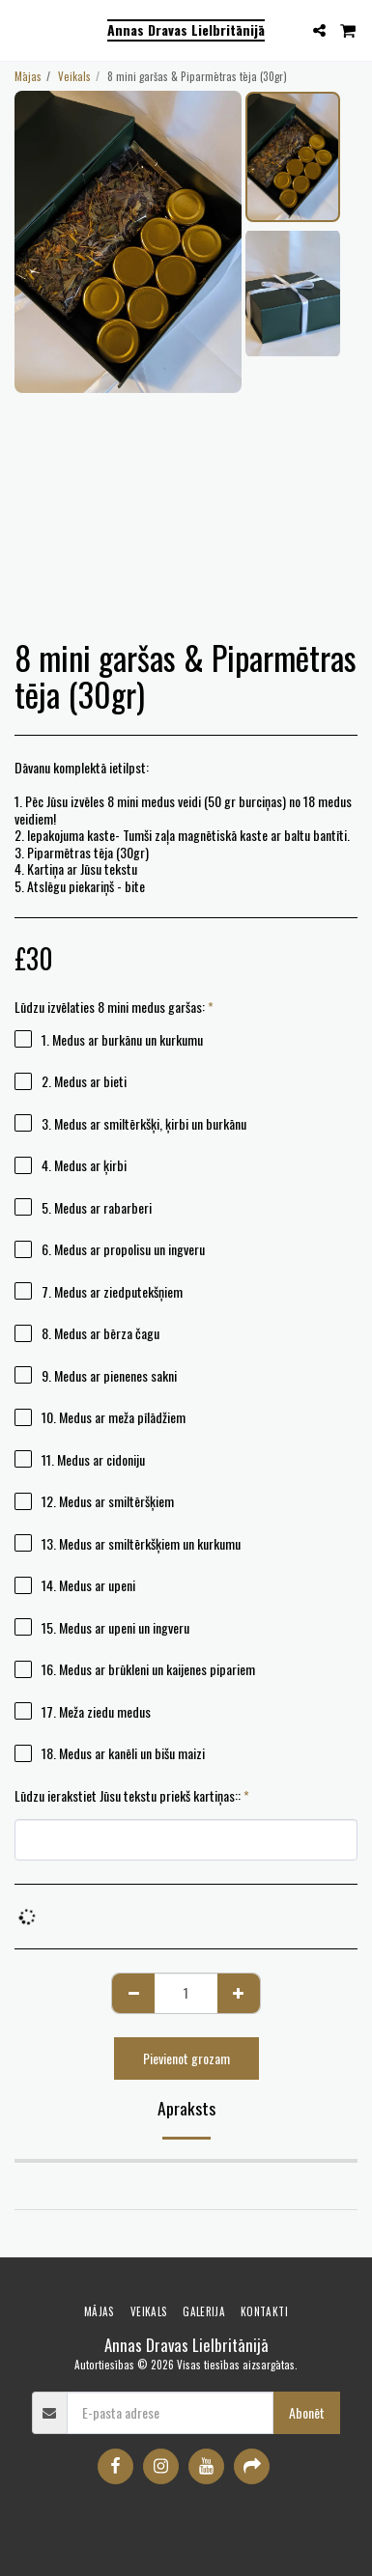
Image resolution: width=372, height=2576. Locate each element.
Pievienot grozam (186, 2058)
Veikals (74, 76)
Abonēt (307, 2412)
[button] (21, 30)
